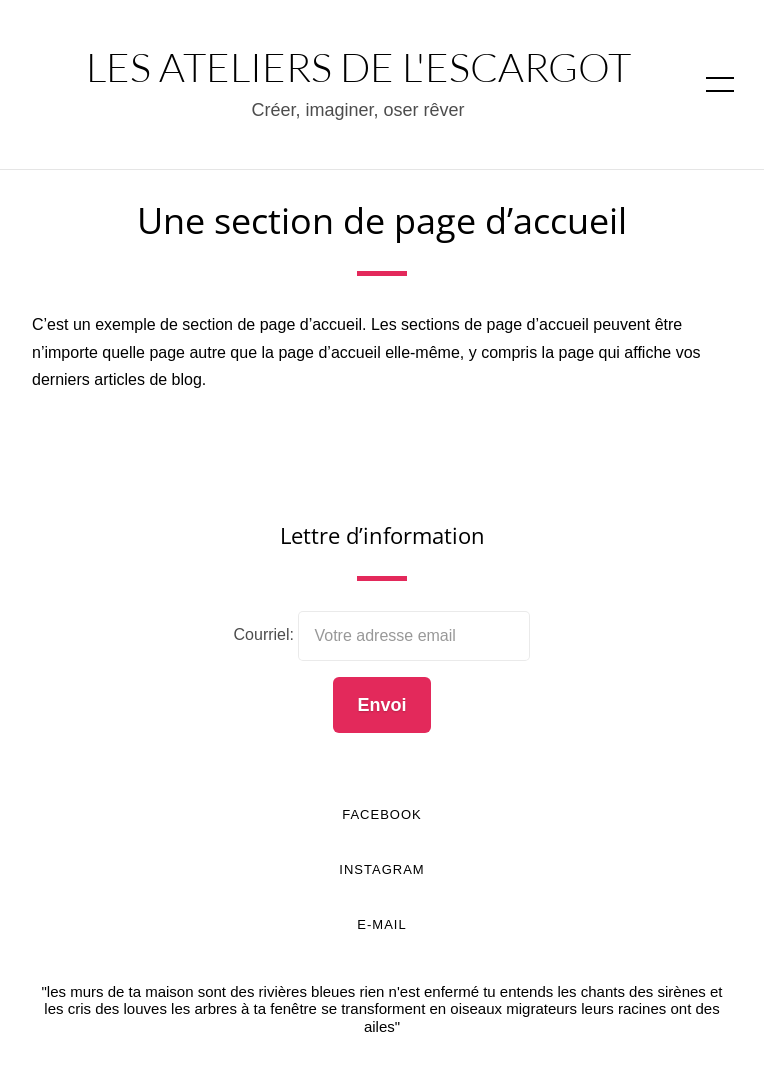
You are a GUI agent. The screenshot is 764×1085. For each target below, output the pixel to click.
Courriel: (266, 634)
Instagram (381, 869)
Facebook (382, 814)
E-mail (381, 924)
